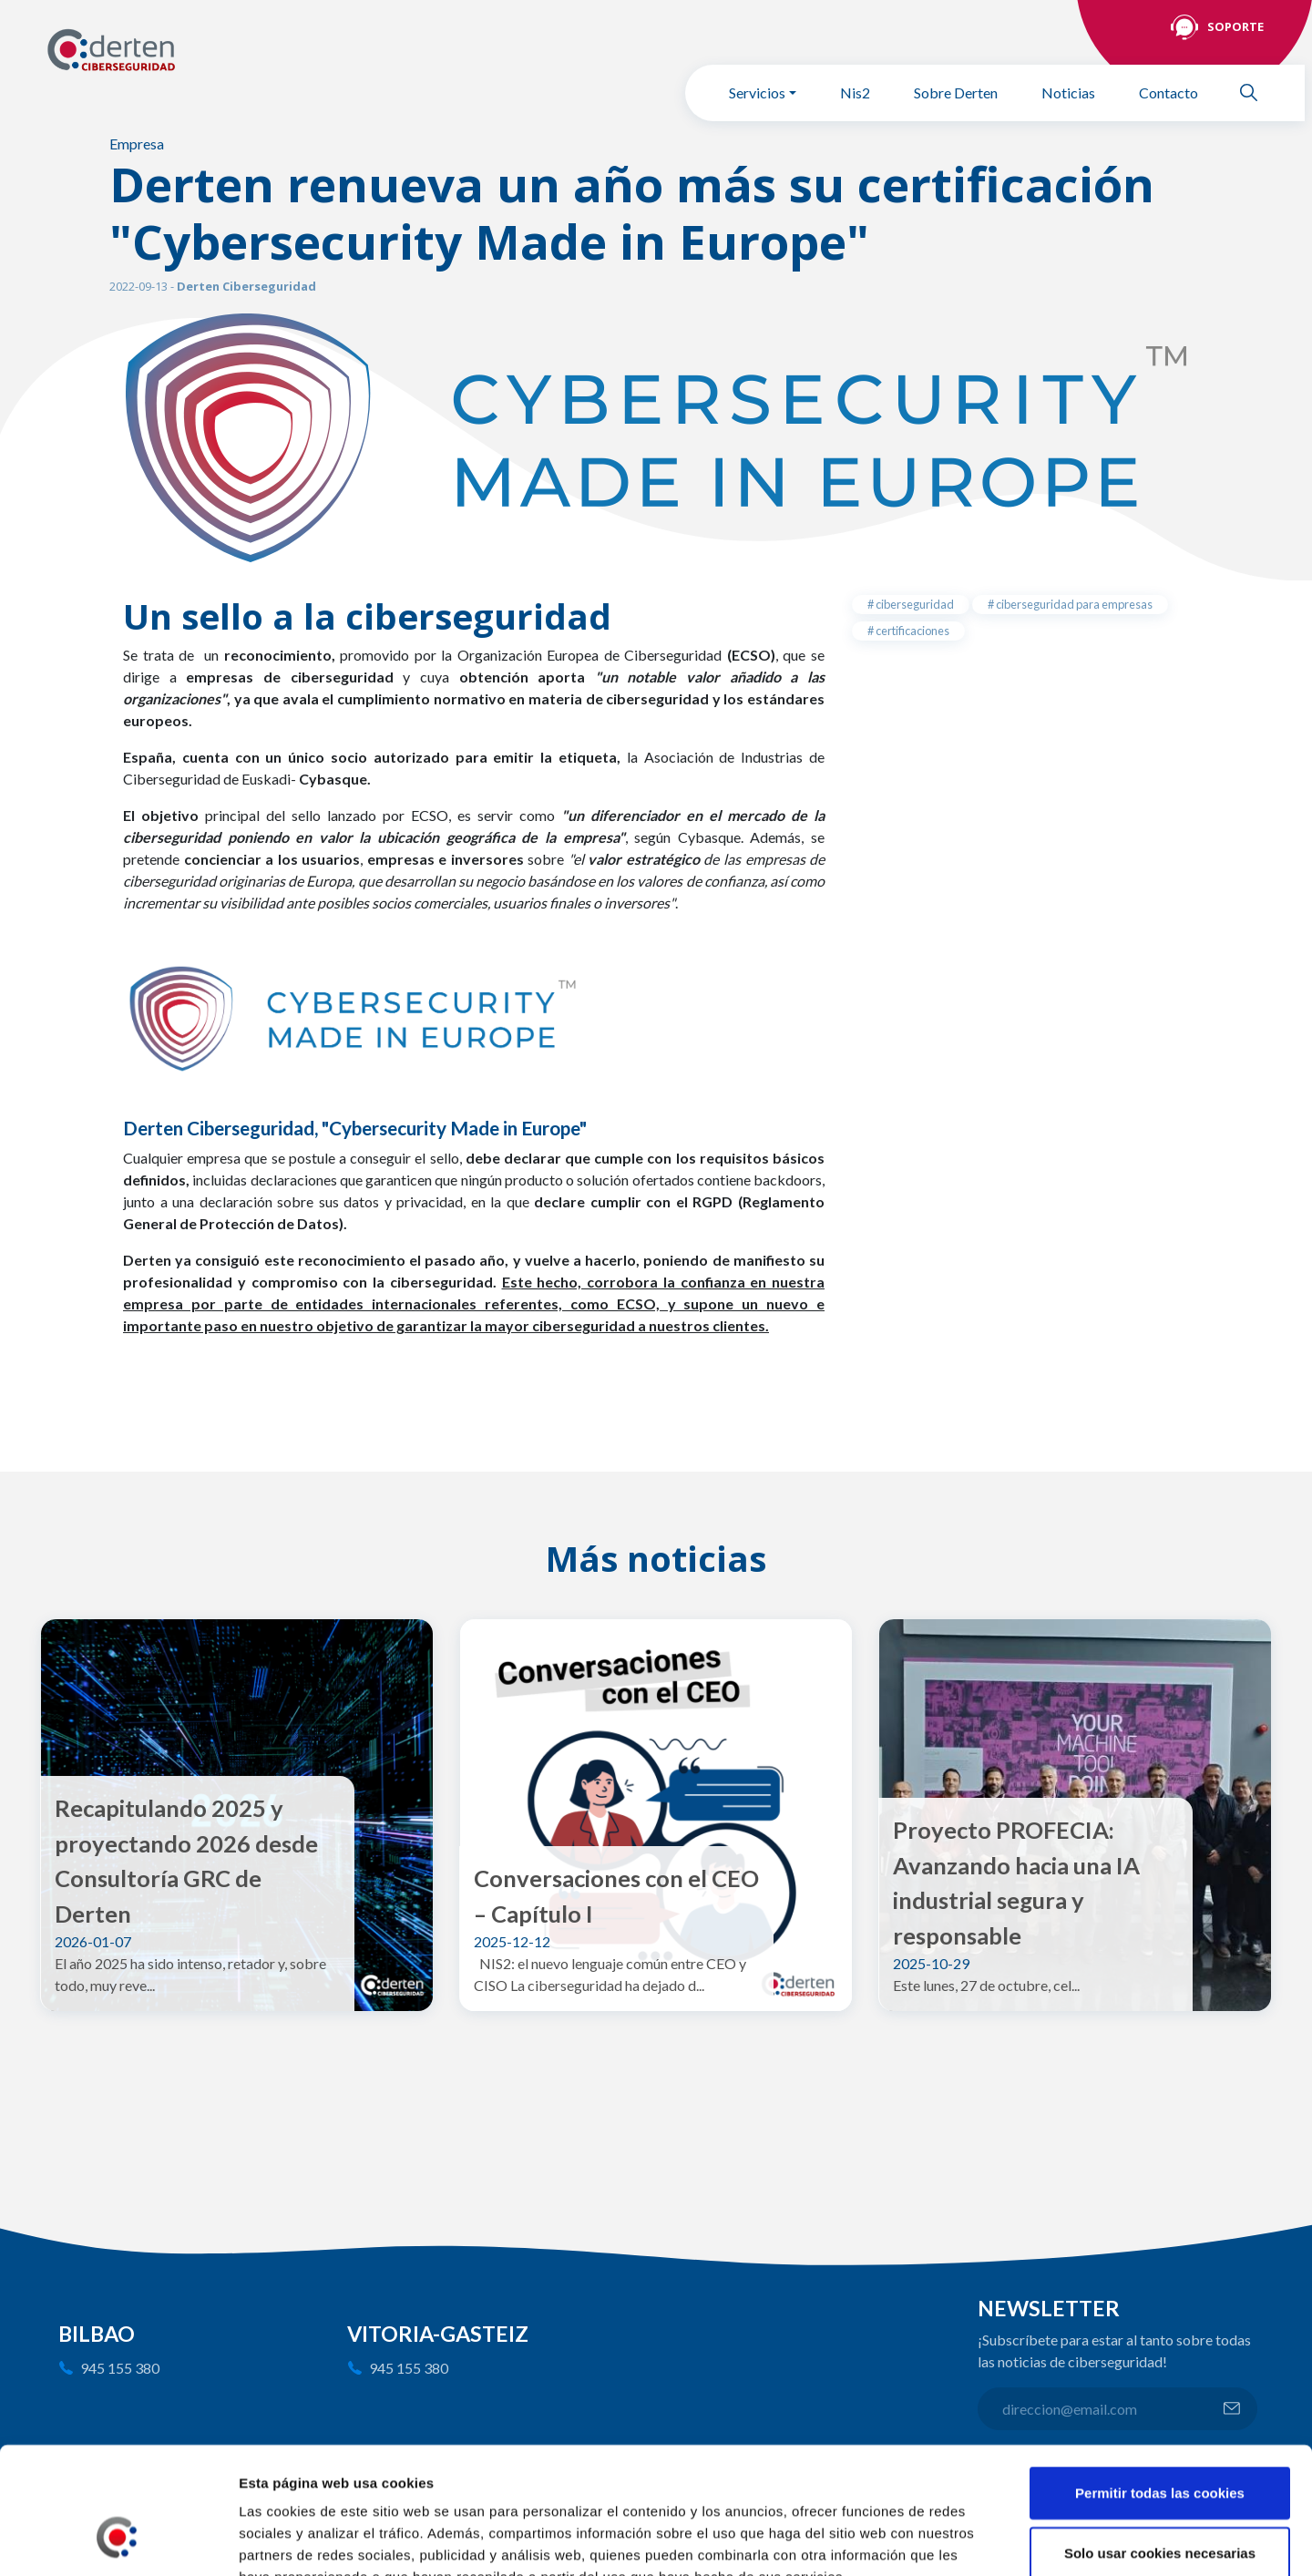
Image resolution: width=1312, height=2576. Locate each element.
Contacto (1168, 92)
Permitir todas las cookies (1160, 2382)
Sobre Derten (956, 92)
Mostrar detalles (980, 2540)
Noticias (1068, 92)
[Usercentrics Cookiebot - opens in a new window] (118, 2540)
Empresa (136, 143)
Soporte (1235, 26)
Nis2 (855, 92)
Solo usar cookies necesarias (1160, 2442)
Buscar (1256, 92)
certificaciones (911, 630)
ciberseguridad (914, 604)
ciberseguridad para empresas (1073, 604)
